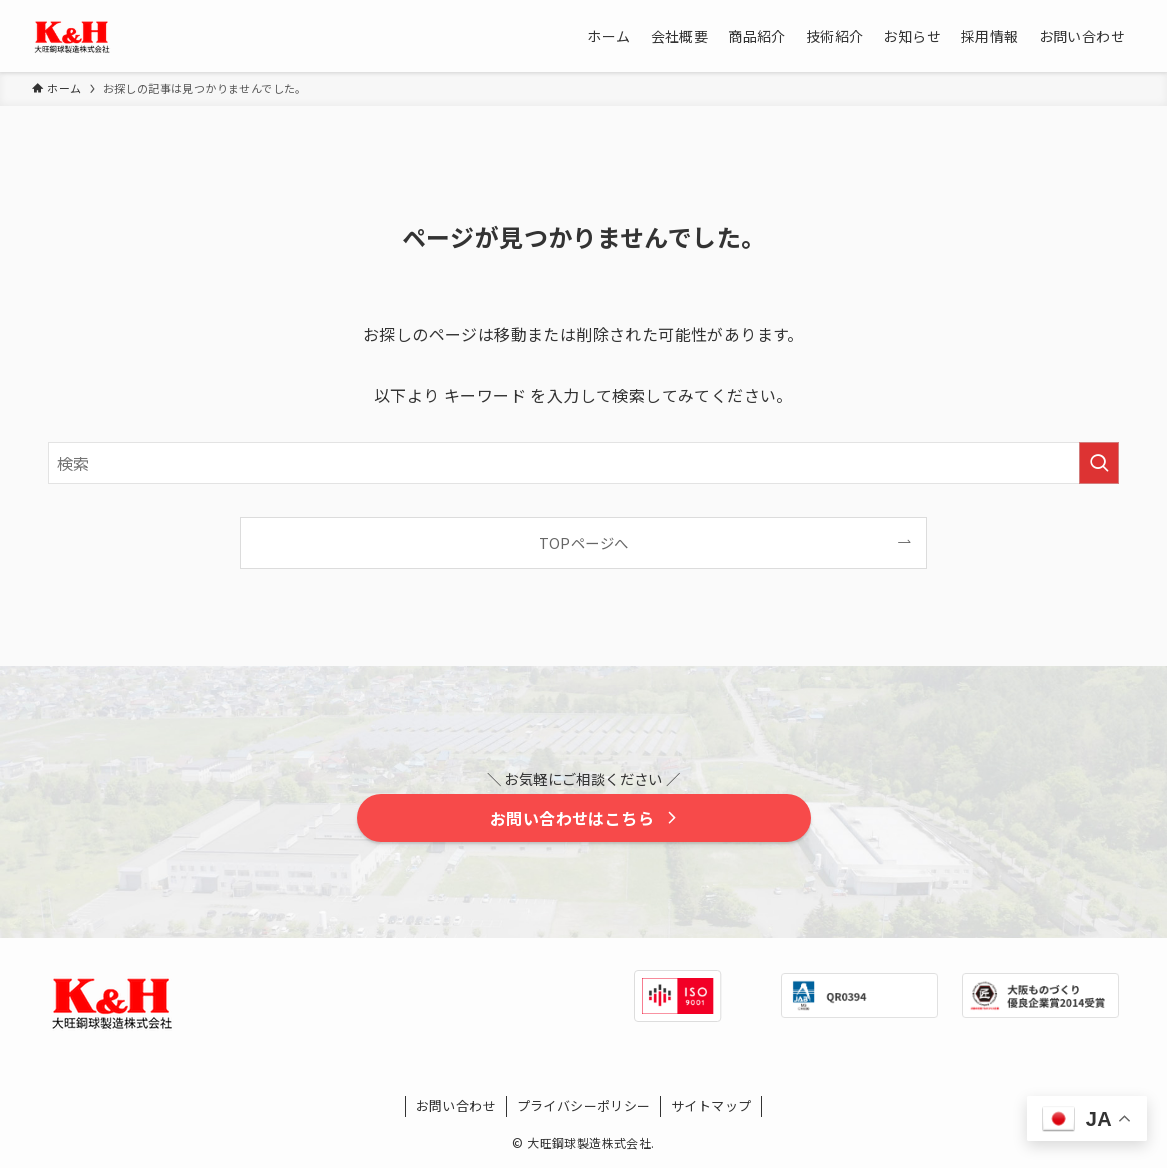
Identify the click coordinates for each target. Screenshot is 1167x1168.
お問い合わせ (456, 1105)
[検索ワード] (583, 463)
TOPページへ (584, 542)
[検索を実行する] (1099, 463)
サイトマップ (711, 1105)
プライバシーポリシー (584, 1105)
